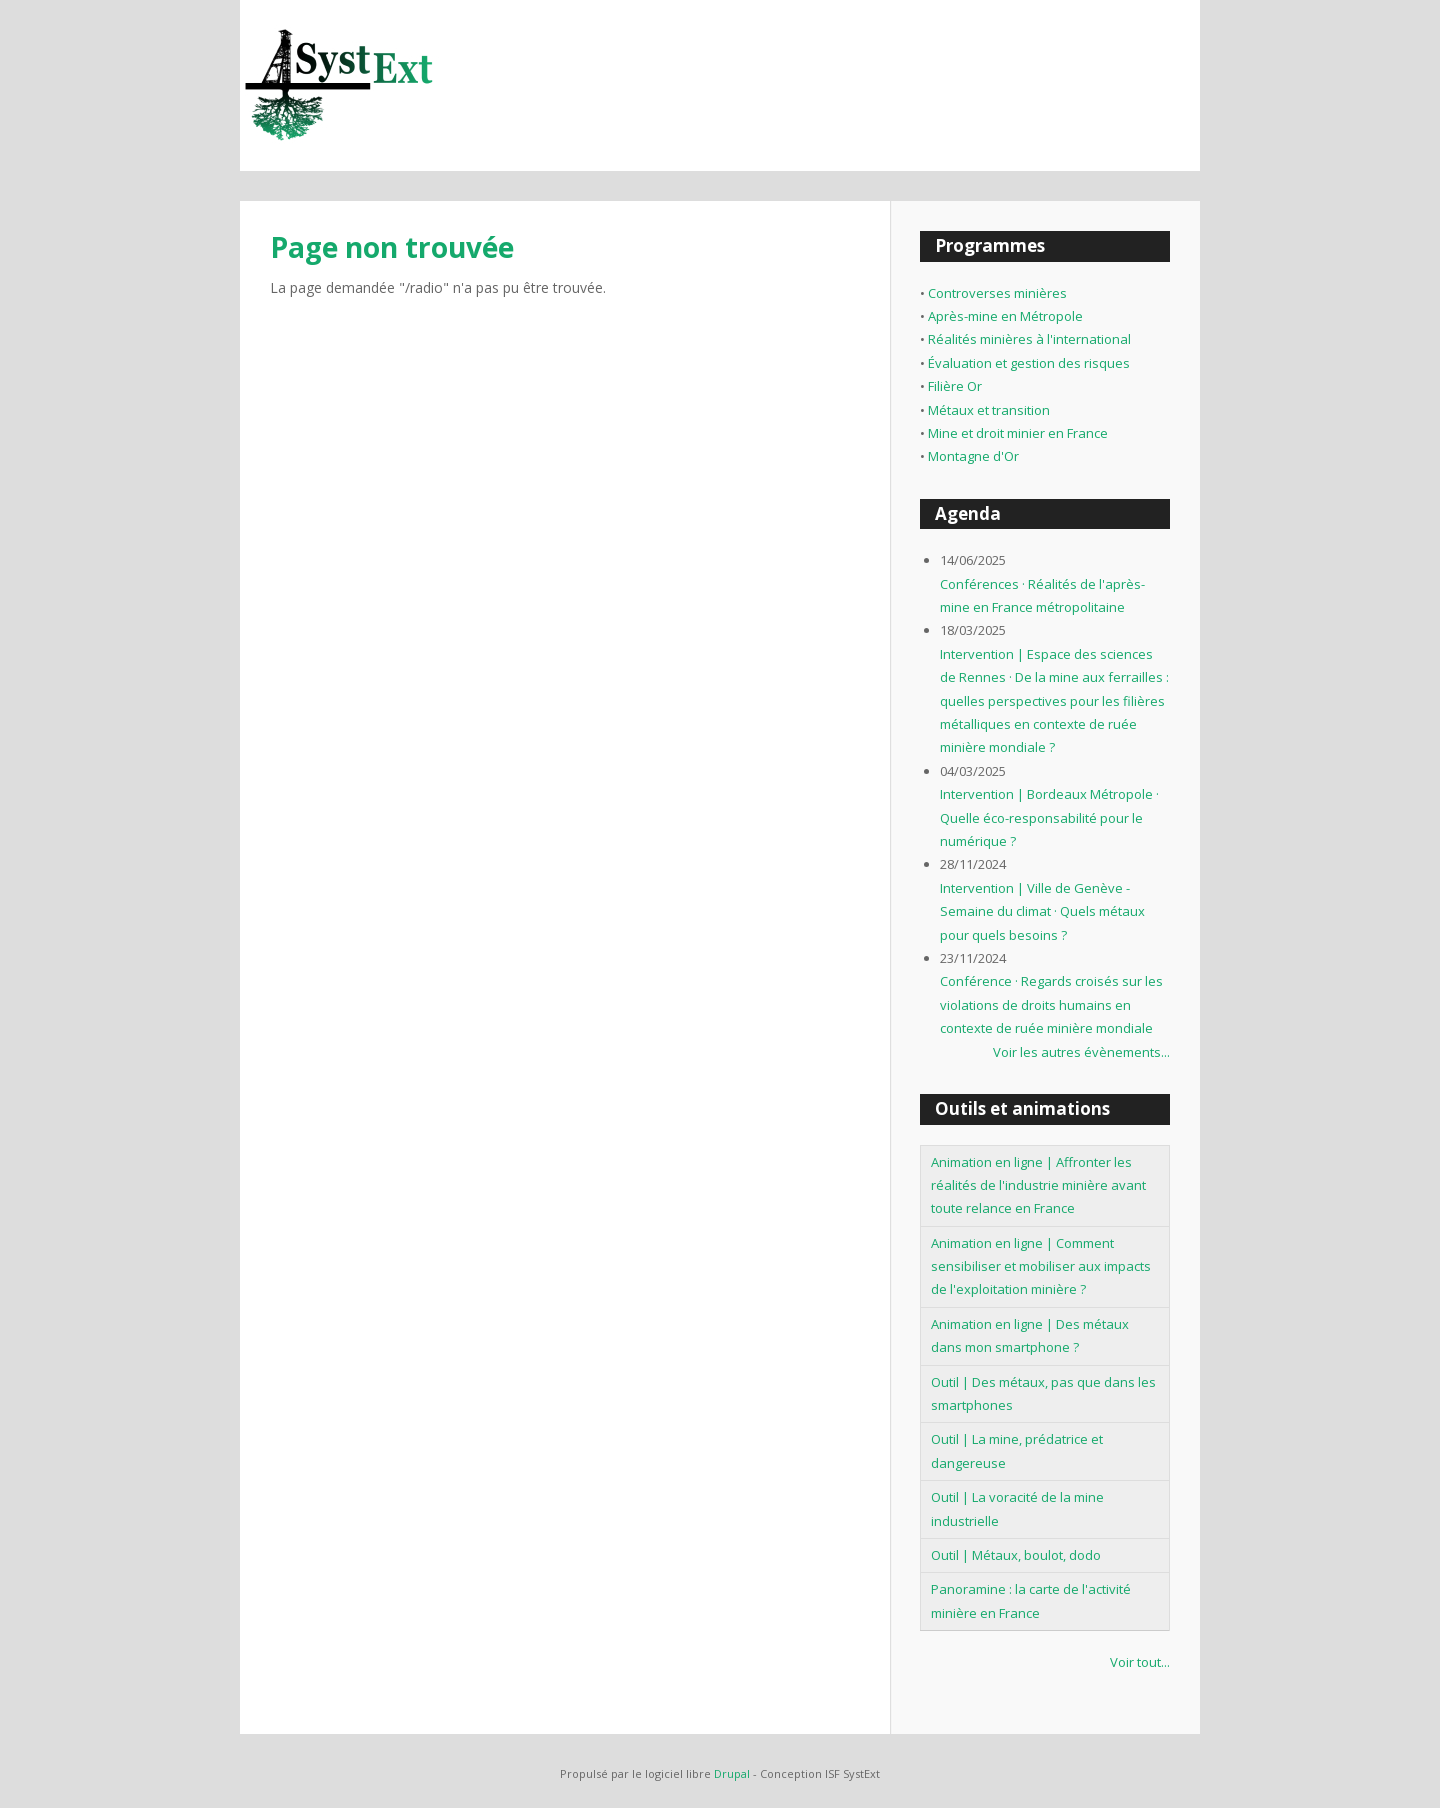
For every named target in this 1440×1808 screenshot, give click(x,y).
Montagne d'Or (973, 456)
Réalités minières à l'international (1029, 339)
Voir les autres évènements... (1081, 1052)
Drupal (732, 1773)
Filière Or (955, 386)
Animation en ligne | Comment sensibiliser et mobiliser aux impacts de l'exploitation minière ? (1041, 1266)
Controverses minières (997, 293)
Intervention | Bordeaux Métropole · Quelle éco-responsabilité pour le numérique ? (1049, 817)
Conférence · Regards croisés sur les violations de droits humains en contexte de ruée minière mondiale (1051, 1004)
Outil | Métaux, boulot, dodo (1016, 1555)
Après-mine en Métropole (1005, 316)
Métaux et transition (989, 410)
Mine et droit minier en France (1018, 433)
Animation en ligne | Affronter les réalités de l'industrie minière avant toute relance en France (1038, 1185)
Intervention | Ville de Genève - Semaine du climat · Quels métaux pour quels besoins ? (1042, 911)
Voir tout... (1140, 1662)
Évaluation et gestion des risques (1029, 363)
